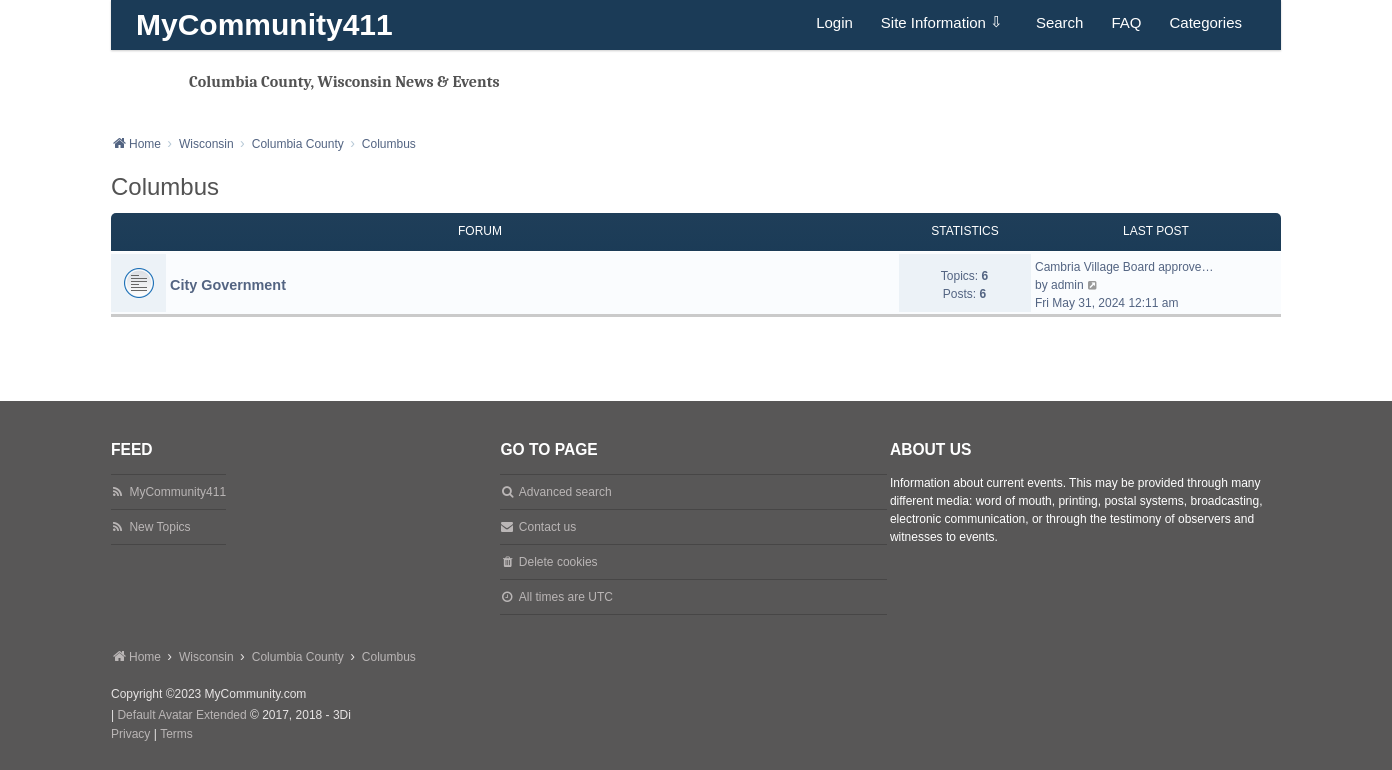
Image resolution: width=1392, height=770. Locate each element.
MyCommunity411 (264, 24)
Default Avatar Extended (181, 715)
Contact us (547, 527)
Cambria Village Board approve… (1124, 267)
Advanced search (565, 492)
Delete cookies (558, 562)
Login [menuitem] (834, 22)
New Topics (159, 527)
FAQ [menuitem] (1126, 22)
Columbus (165, 186)
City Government (228, 285)
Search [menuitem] (1060, 22)
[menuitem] (130, 735)
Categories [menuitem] (1205, 22)
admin (1067, 285)
